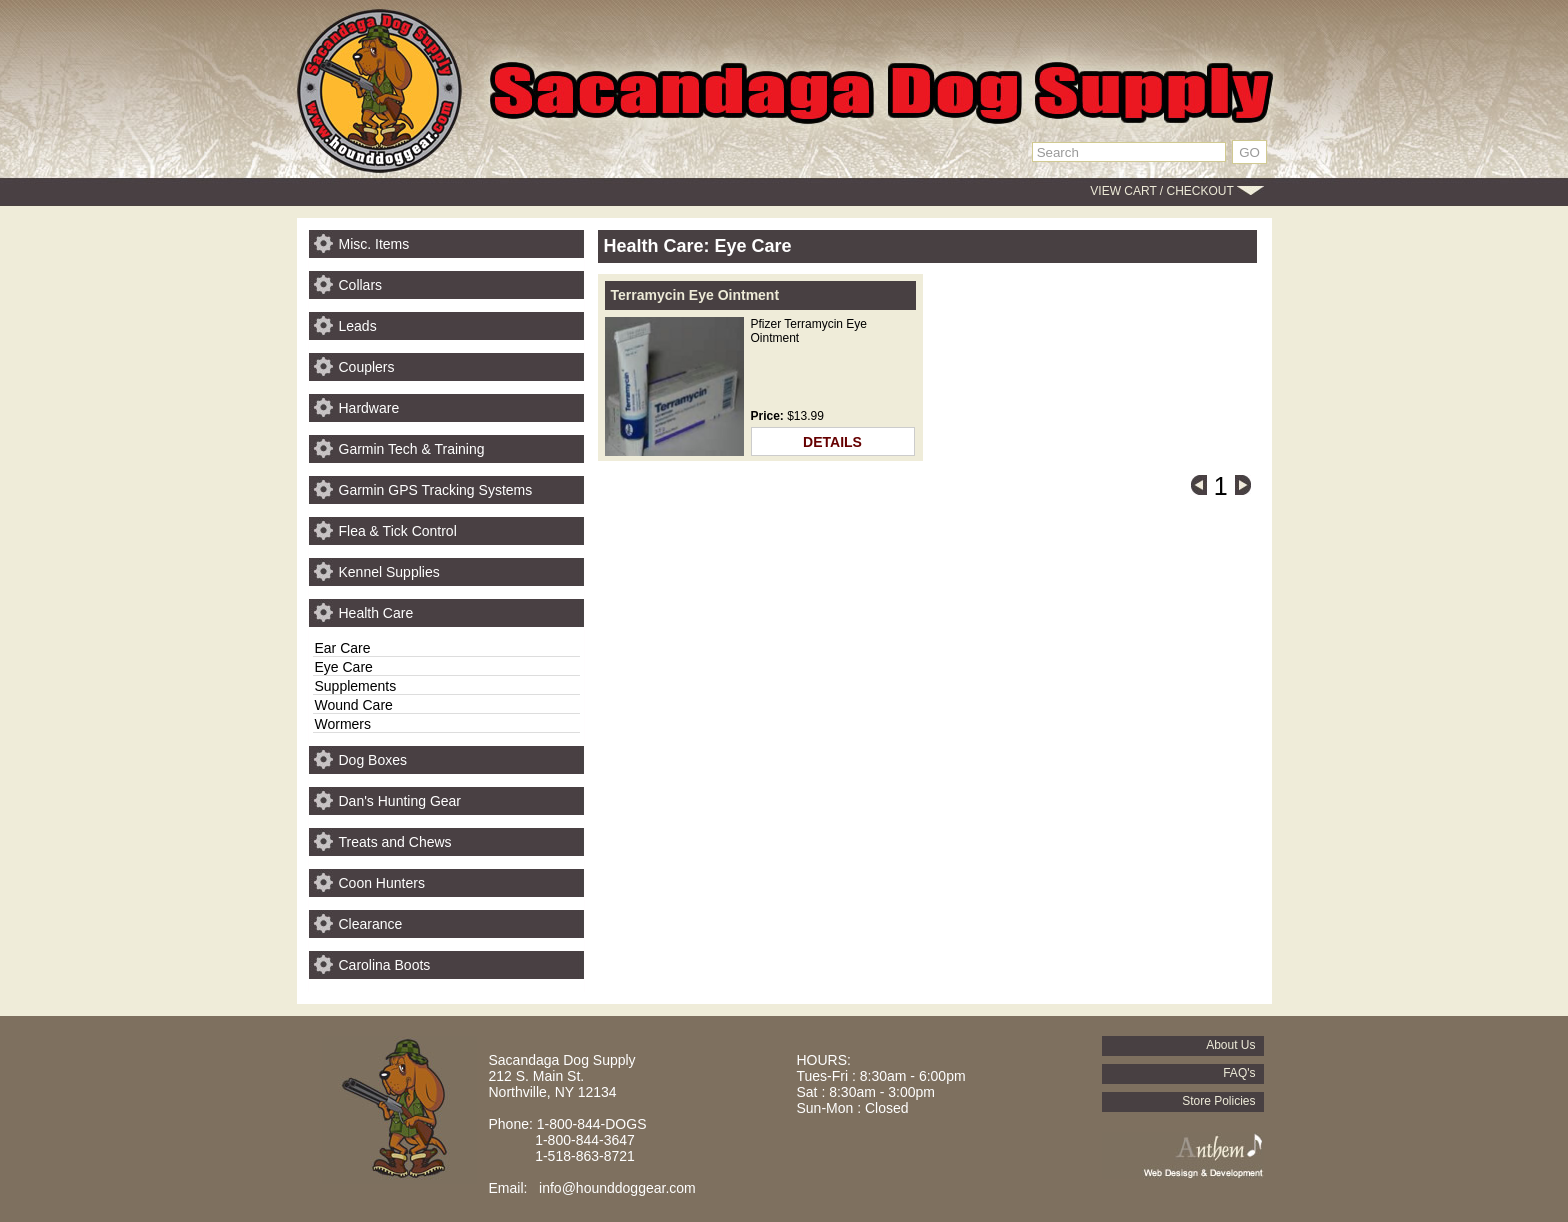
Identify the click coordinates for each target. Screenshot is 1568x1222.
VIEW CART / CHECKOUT (1161, 191)
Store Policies (1218, 1101)
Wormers (343, 724)
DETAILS (832, 442)
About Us (1230, 1045)
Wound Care (354, 705)
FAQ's (1239, 1073)
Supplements (356, 686)
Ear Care (343, 648)
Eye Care (344, 667)
